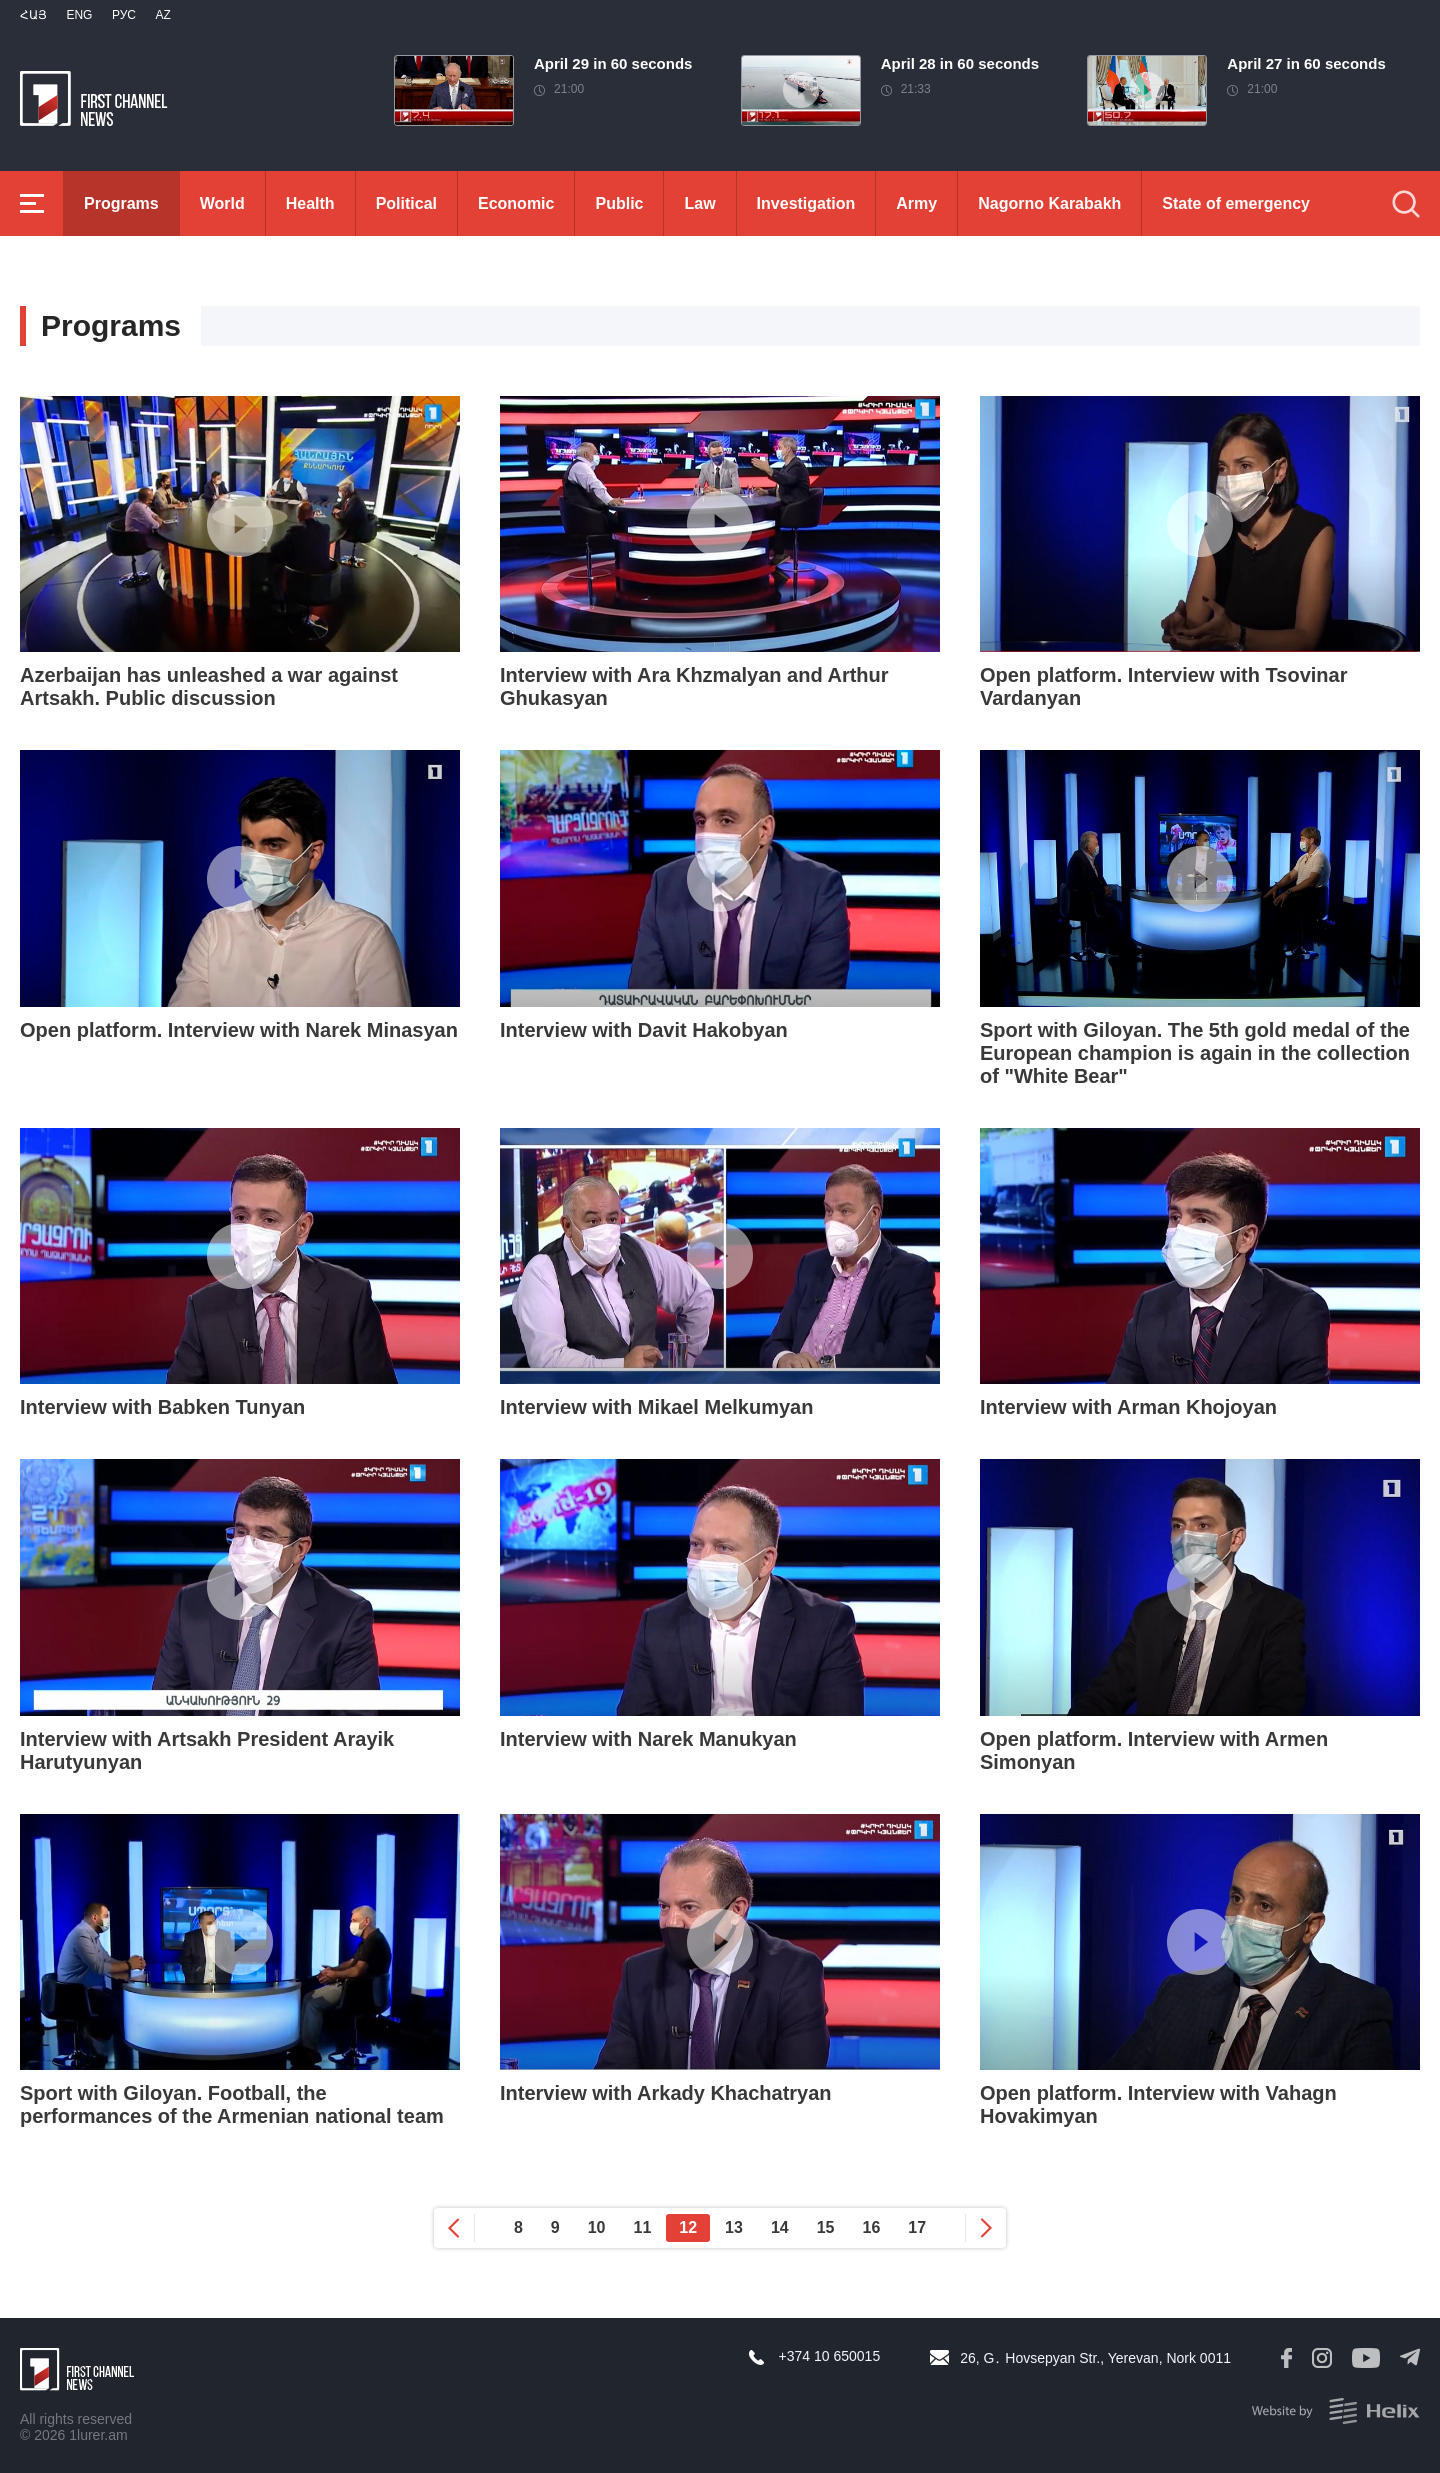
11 (643, 2227)
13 (734, 2227)
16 (872, 2227)
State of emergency (1236, 203)
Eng (79, 15)
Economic (516, 203)
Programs (121, 203)
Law (699, 203)
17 (917, 2227)
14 (780, 2227)
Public (619, 203)
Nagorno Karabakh (1049, 203)
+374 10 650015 (830, 2356)
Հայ (33, 15)
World (222, 203)
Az (162, 15)
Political (406, 203)
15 (826, 2227)
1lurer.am (98, 2435)
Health (310, 203)
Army (916, 203)
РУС (124, 15)
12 (688, 2227)
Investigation (806, 203)
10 (597, 2227)
